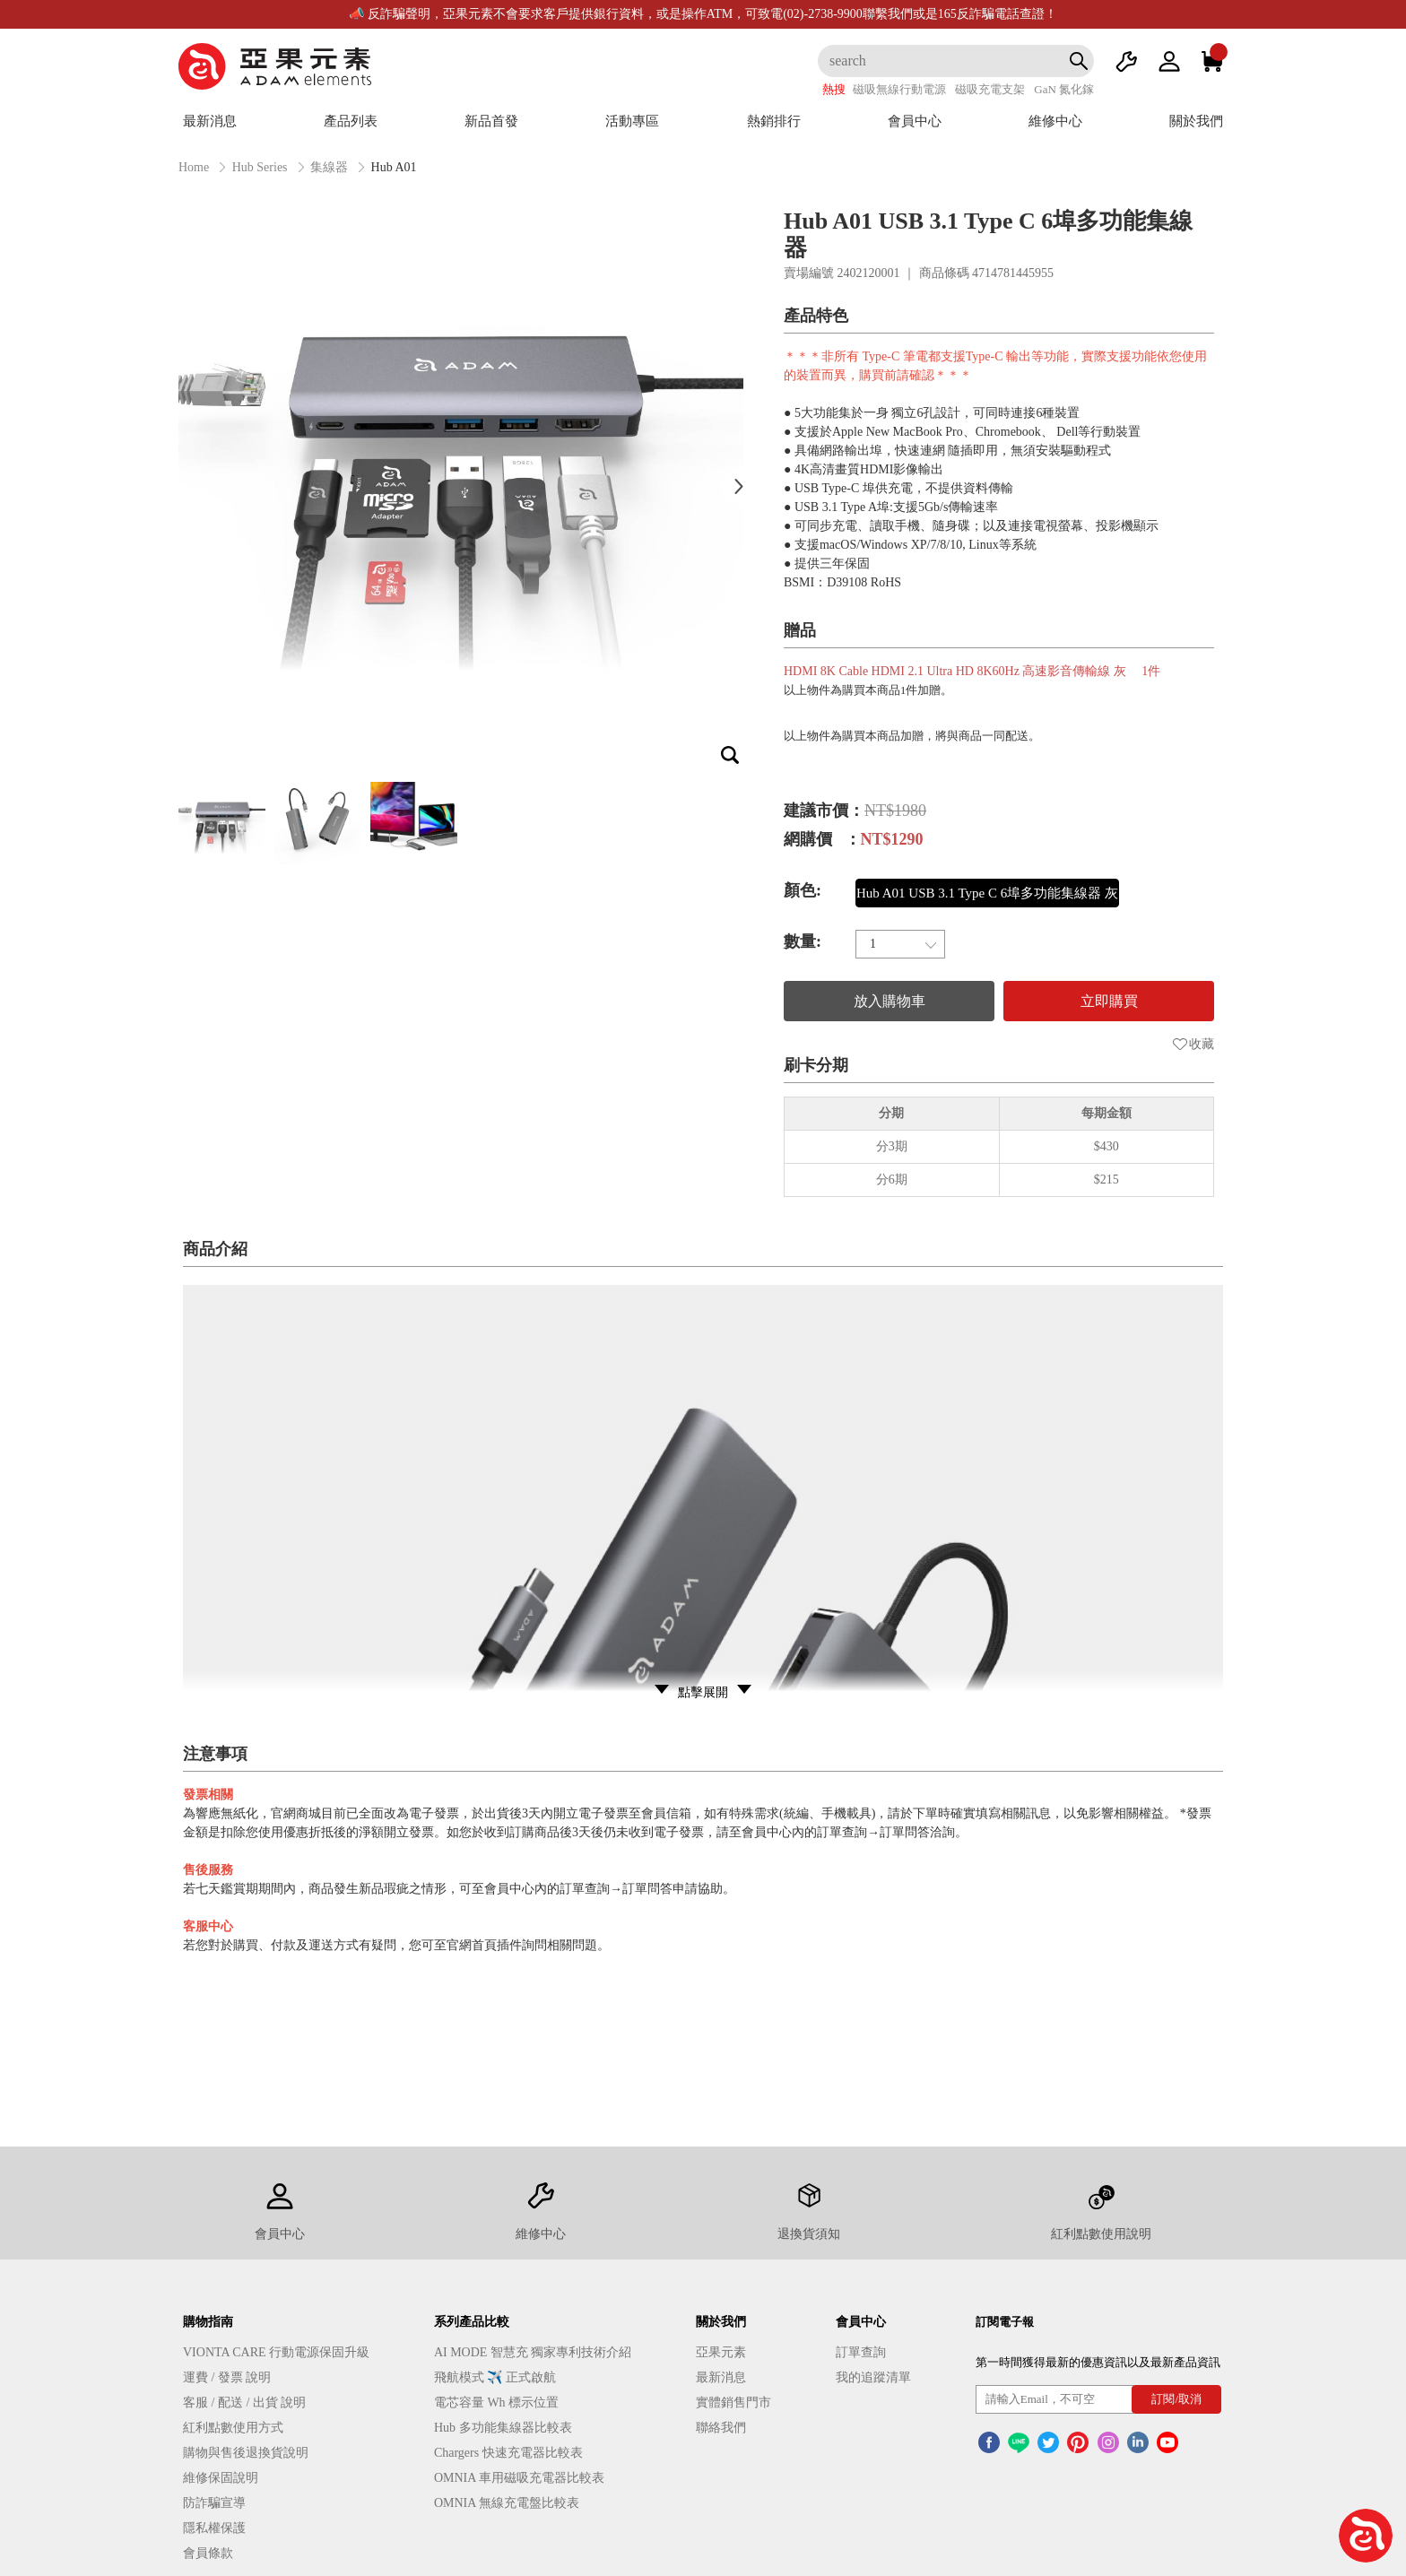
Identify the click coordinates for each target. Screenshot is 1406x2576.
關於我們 (1196, 121)
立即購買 (1109, 1001)
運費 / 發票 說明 (227, 2377)
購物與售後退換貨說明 (245, 2452)
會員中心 (915, 121)
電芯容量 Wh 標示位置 (496, 2402)
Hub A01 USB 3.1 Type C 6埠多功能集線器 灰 (987, 893)
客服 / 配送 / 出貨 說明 (244, 2402)
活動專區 (632, 121)
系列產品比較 (471, 2322)
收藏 (1193, 1044)
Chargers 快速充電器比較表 (508, 2452)
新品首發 (491, 121)
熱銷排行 (774, 121)
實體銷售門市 (733, 2402)
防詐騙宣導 (214, 2503)
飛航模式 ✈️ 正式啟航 (495, 2377)
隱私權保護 (214, 2528)
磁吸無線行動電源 (899, 89)
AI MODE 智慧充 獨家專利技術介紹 (533, 2352)
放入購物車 (889, 1001)
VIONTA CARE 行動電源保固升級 (276, 2352)
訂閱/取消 (1176, 2399)
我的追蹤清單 (873, 2377)
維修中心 (1055, 121)
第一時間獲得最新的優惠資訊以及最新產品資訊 (1098, 2362)
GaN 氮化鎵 (1064, 89)
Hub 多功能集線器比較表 (503, 2427)
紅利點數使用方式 (233, 2427)
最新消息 (210, 121)
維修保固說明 (220, 2478)
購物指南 (208, 2322)
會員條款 (208, 2553)
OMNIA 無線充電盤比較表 (506, 2503)
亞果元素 (721, 2352)
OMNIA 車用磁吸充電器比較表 (519, 2478)
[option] (460, 486)
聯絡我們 (721, 2427)
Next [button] (739, 486)
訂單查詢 (861, 2352)
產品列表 (351, 121)
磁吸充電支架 (990, 89)
